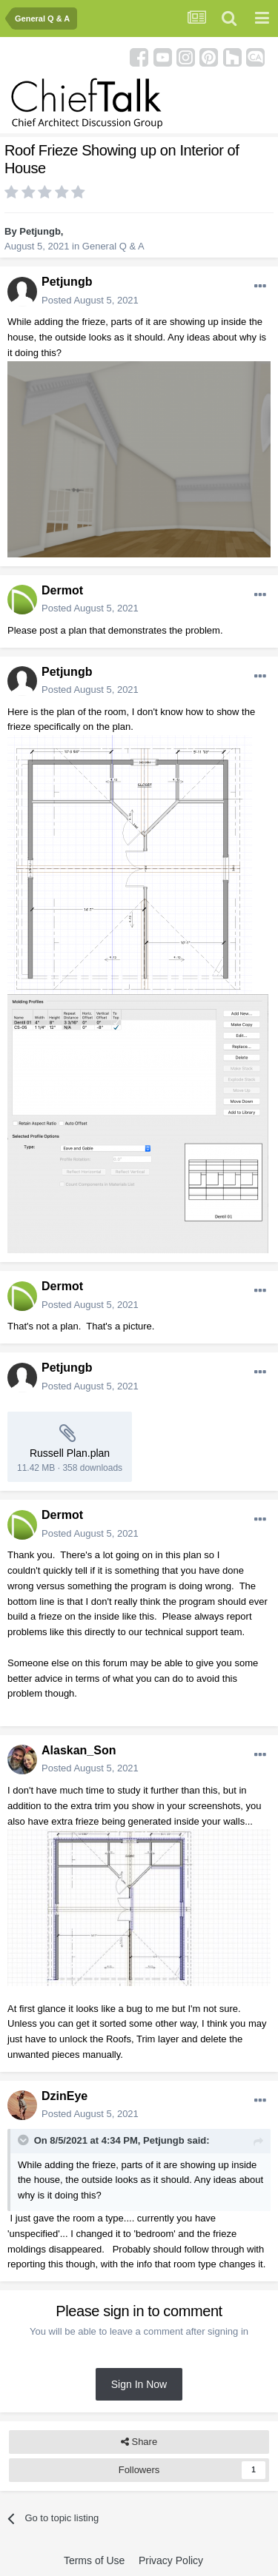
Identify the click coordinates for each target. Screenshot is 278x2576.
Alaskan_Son (79, 1750)
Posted (90, 300)
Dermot (62, 590)
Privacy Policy (171, 2560)
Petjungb (40, 231)
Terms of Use (94, 2560)
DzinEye (64, 2096)
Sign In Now (139, 2384)
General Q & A (113, 246)
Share (139, 2442)
